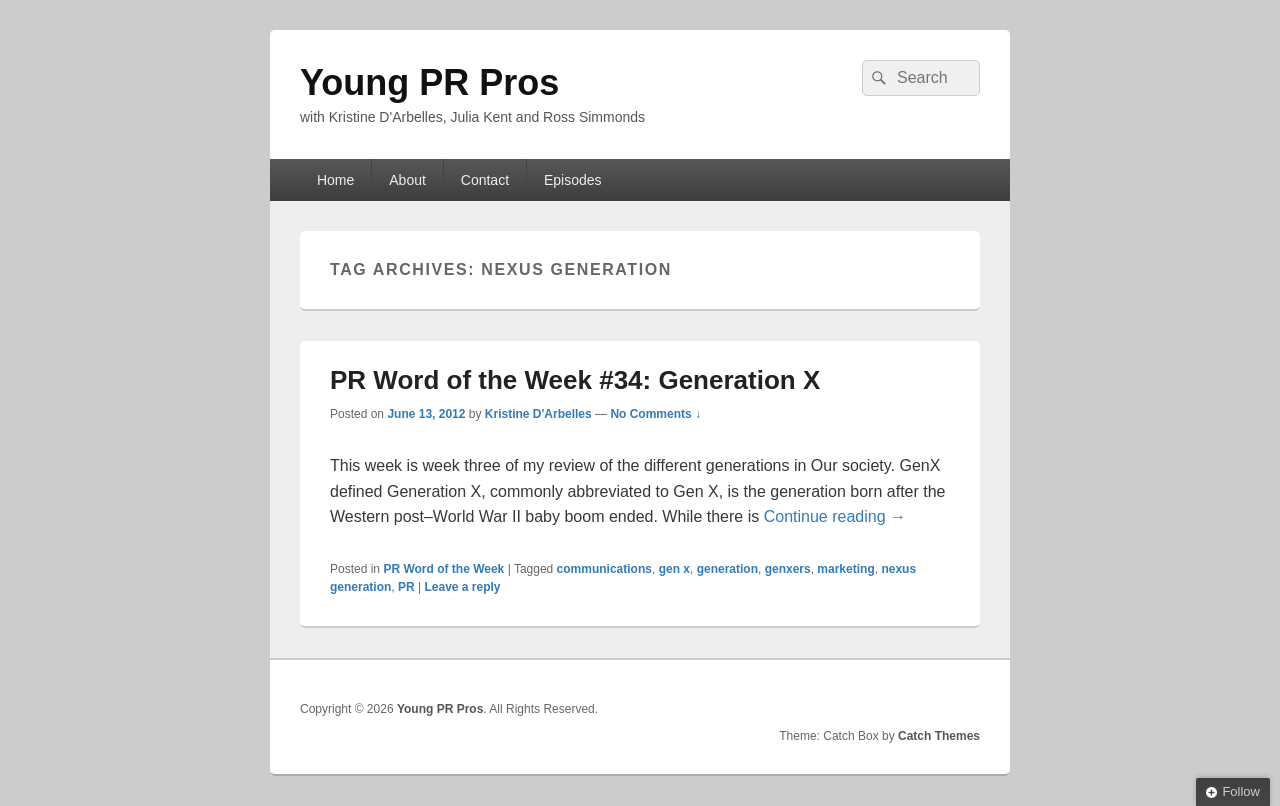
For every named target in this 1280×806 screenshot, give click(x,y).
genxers (788, 569)
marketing (845, 569)
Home (335, 180)
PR (406, 587)
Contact (485, 180)
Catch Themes (939, 736)
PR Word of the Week (443, 569)
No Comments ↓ (655, 414)
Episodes (573, 180)
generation (727, 569)
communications (604, 569)
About (407, 180)
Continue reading (835, 516)
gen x (674, 569)
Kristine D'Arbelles (538, 414)
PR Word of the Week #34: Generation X (575, 380)
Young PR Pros (429, 82)
